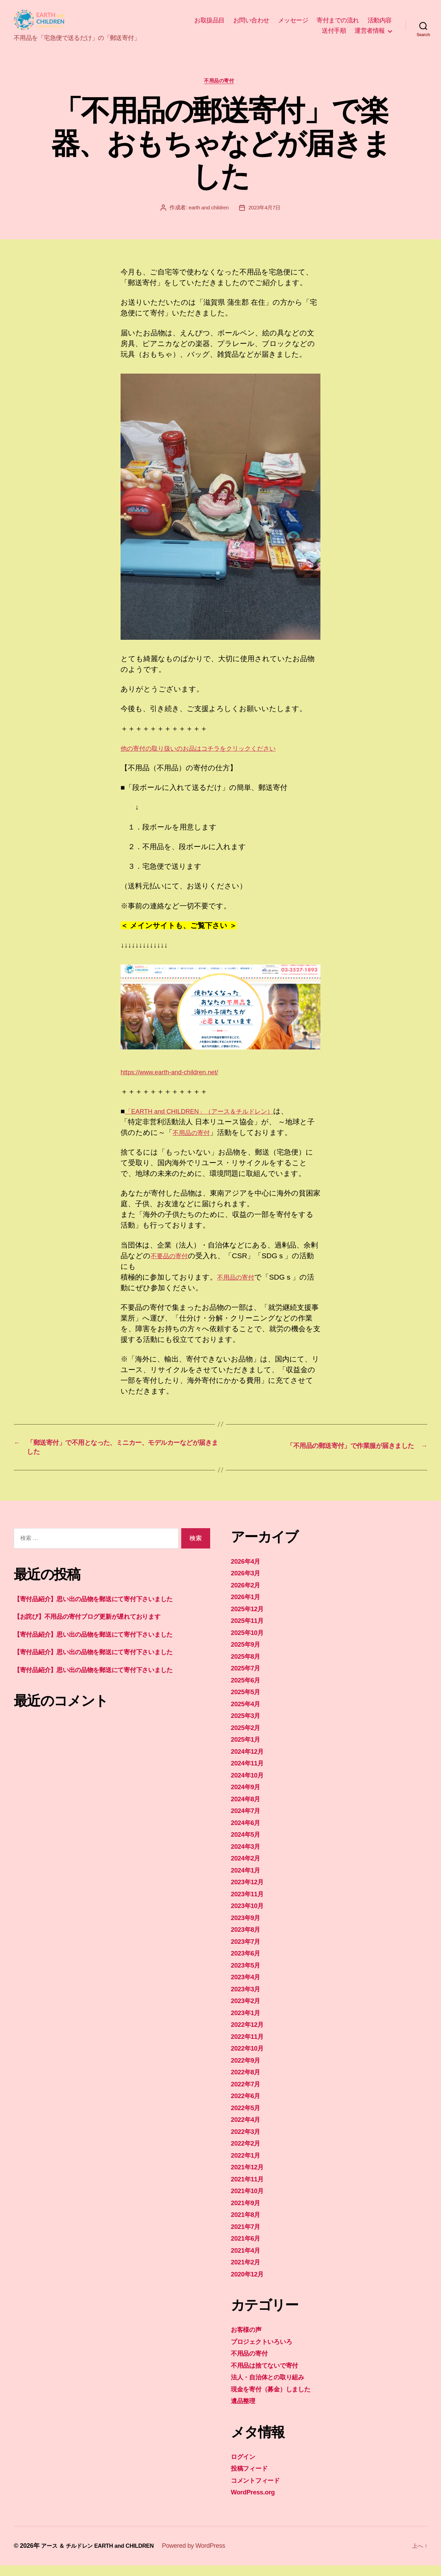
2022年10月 (250, 2059)
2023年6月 (248, 1964)
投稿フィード (253, 2479)
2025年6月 (248, 1690)
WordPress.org (256, 2502)
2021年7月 (248, 2237)
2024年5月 (248, 1845)
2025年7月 (248, 1678)
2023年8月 (248, 1940)
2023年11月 (250, 1904)
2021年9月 (248, 2213)
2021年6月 (248, 2249)
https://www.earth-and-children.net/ (177, 1078)
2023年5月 (248, 1976)
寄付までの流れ (338, 22)
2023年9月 (248, 1928)
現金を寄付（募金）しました (278, 2399)
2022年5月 (248, 2118)
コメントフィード (260, 2491)
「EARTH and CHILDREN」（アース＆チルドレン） (212, 1118)
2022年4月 (248, 2130)
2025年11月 (250, 1631)
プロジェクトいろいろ (268, 2352)
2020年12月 (250, 2284)
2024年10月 (250, 1786)
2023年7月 (248, 1952)
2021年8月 (248, 2225)
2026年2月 (248, 1595)
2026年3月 (248, 1583)
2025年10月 (250, 1643)
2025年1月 (248, 1750)
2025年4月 (248, 1714)
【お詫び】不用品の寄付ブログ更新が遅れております (102, 1627)
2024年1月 (248, 1881)
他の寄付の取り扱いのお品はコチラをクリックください (214, 754)
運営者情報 (370, 33)
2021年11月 (250, 2189)
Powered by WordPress (206, 2556)
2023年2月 (248, 2011)
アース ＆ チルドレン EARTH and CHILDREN (104, 2556)
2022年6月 (248, 2106)
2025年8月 (248, 1667)
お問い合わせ (251, 22)
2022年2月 (248, 2154)
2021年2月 (248, 2272)
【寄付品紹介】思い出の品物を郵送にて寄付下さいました (108, 1609)
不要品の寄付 (172, 1262)
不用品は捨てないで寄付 (271, 2376)
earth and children (207, 214)
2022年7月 (248, 2094)
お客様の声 (249, 2340)
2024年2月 (248, 1869)
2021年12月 (250, 2177)
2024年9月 (248, 1797)
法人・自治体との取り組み (274, 2387)
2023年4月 (248, 1987)
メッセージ (293, 22)
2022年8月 (248, 2082)
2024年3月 (248, 1857)
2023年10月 (250, 1916)
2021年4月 (248, 2261)
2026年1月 (248, 1607)
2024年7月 (248, 1821)
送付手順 (334, 33)
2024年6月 (248, 1833)
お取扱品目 (209, 22)
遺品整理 (245, 2411)
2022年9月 (248, 2071)
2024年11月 (250, 1773)
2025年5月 (248, 1702)
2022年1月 (248, 2166)
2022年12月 (250, 2035)
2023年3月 (248, 1999)
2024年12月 (250, 1762)
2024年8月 (248, 1809)
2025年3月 (248, 1726)
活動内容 (380, 22)
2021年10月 (250, 2201)
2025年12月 (250, 1619)
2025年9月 (248, 1655)
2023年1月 (248, 2023)
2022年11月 (250, 2047)
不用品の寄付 (220, 87)
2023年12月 (250, 1892)
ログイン (246, 2467)
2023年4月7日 (265, 214)
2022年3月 (248, 2142)
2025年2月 (248, 1738)
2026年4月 (248, 1572)
